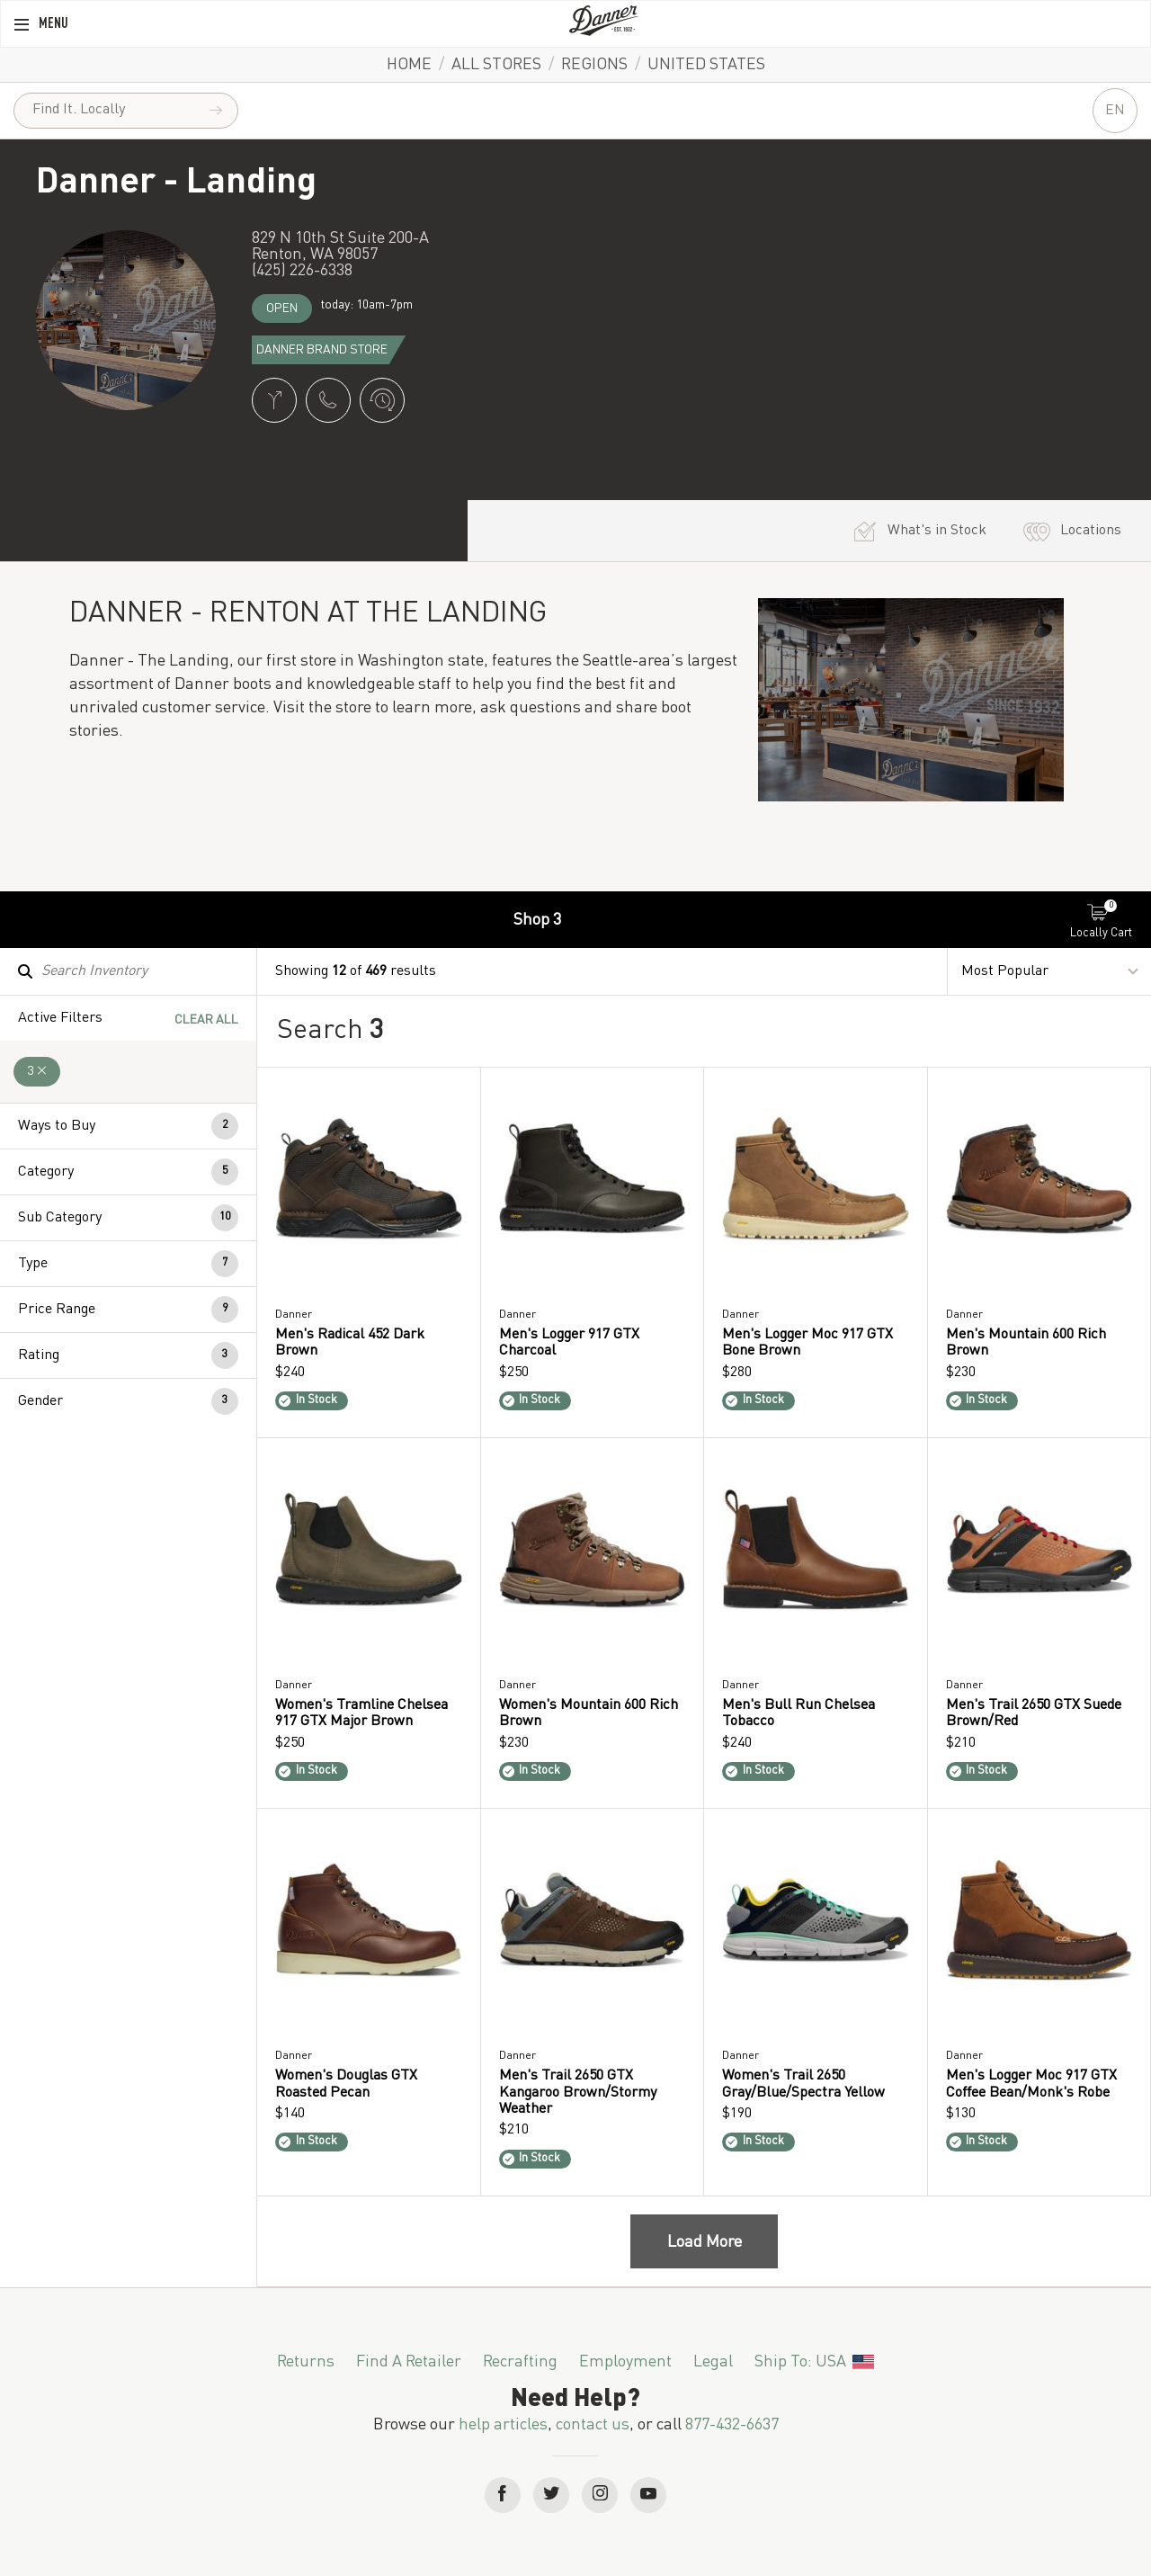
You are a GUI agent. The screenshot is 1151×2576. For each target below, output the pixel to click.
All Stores (496, 65)
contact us (592, 2425)
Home (409, 65)
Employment (625, 2362)
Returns (306, 2362)
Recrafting (520, 2362)
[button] (128, 1126)
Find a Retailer (408, 2362)
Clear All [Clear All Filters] (206, 1020)
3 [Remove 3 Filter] (37, 1071)
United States (706, 65)
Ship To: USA (813, 2362)
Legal (713, 2362)
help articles (503, 2425)
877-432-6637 (732, 2425)
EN (1115, 110)
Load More (704, 2242)
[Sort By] (1049, 972)
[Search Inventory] (128, 971)
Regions (594, 65)
